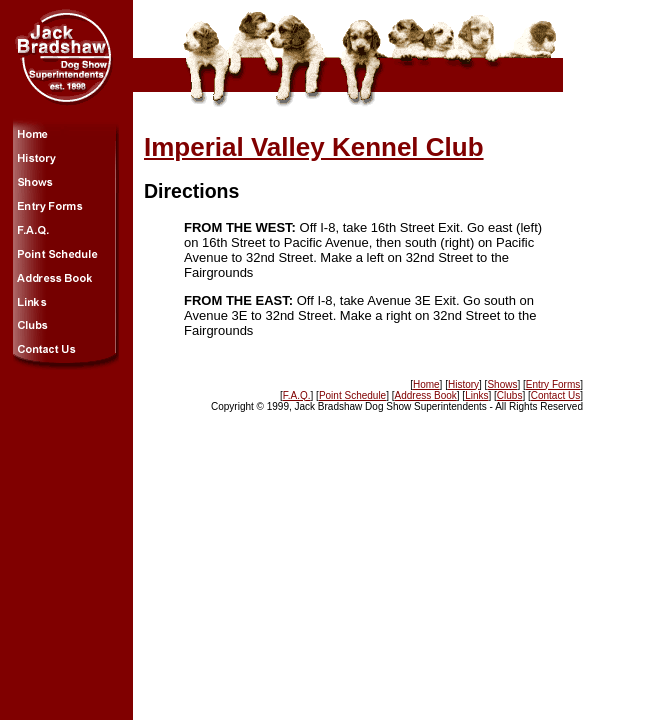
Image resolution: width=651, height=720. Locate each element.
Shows (502, 384)
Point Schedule (352, 395)
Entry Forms (553, 384)
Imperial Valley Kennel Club (314, 147)
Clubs (510, 395)
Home (426, 384)
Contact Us (555, 395)
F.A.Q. (297, 395)
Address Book (426, 395)
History (463, 384)
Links (476, 395)
